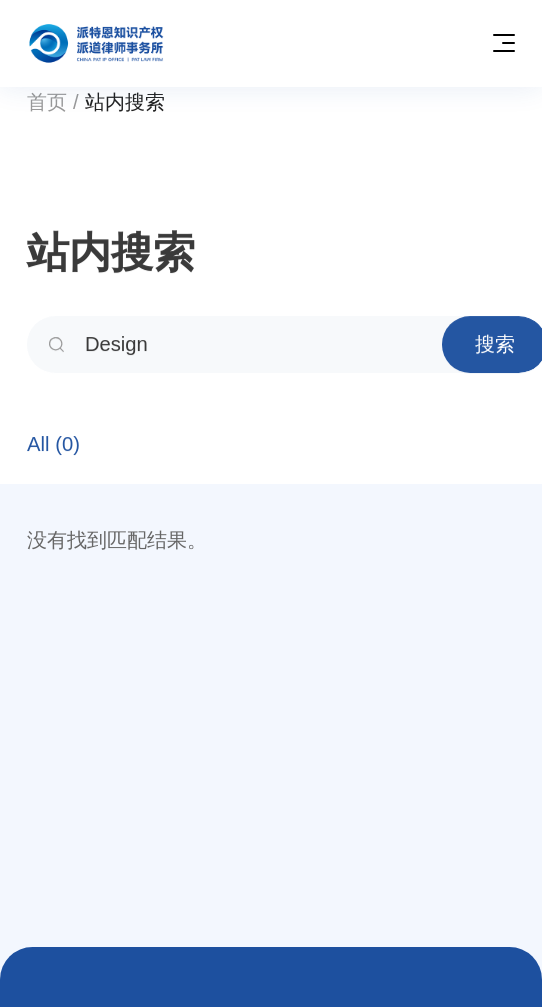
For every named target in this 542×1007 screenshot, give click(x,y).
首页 (47, 102)
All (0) (53, 447)
